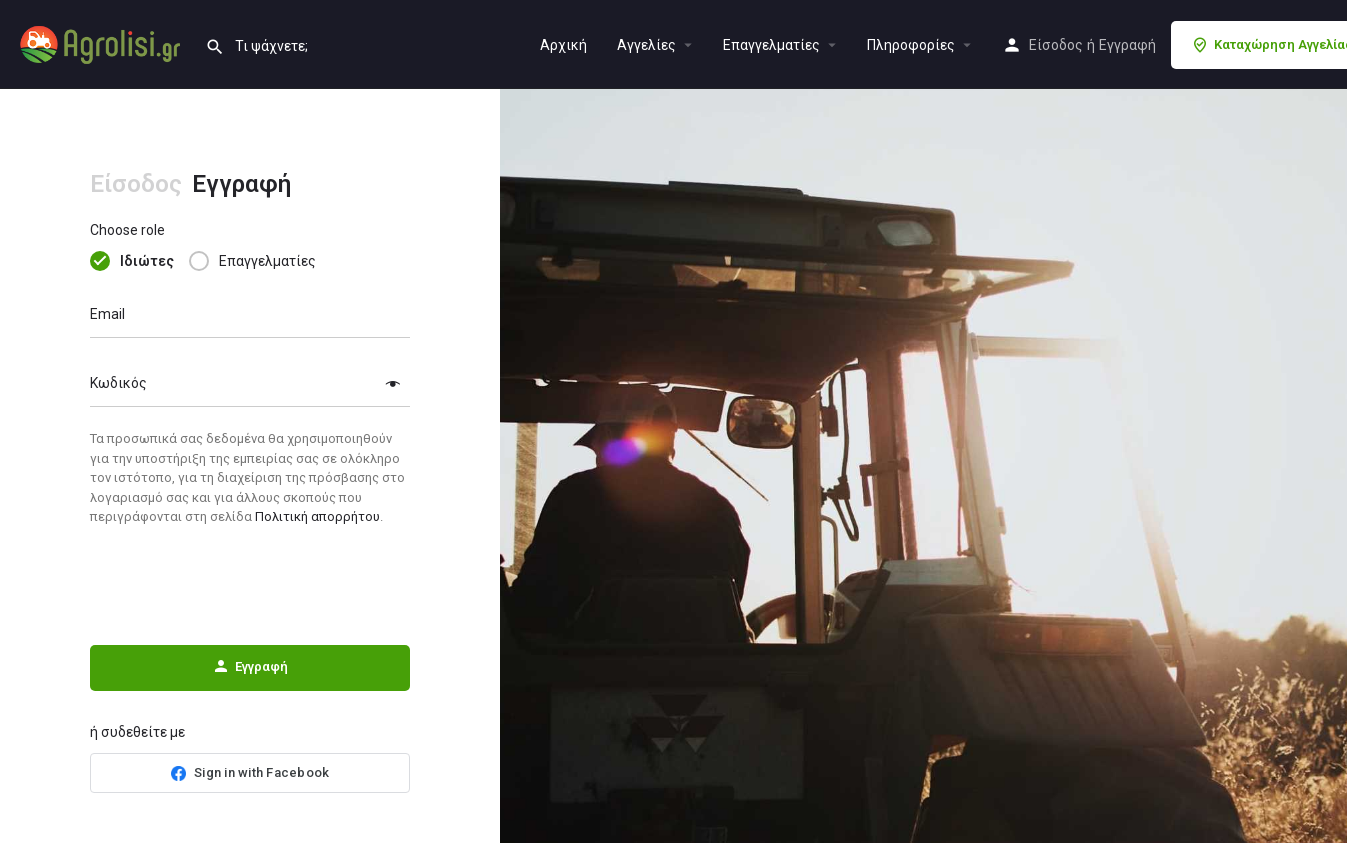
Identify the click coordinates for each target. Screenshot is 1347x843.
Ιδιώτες (147, 261)
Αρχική (563, 45)
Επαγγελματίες (771, 45)
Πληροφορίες (911, 45)
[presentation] (250, 586)
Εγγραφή (1127, 45)
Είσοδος (1056, 45)
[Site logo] (102, 43)
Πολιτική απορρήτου (317, 516)
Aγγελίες (646, 45)
